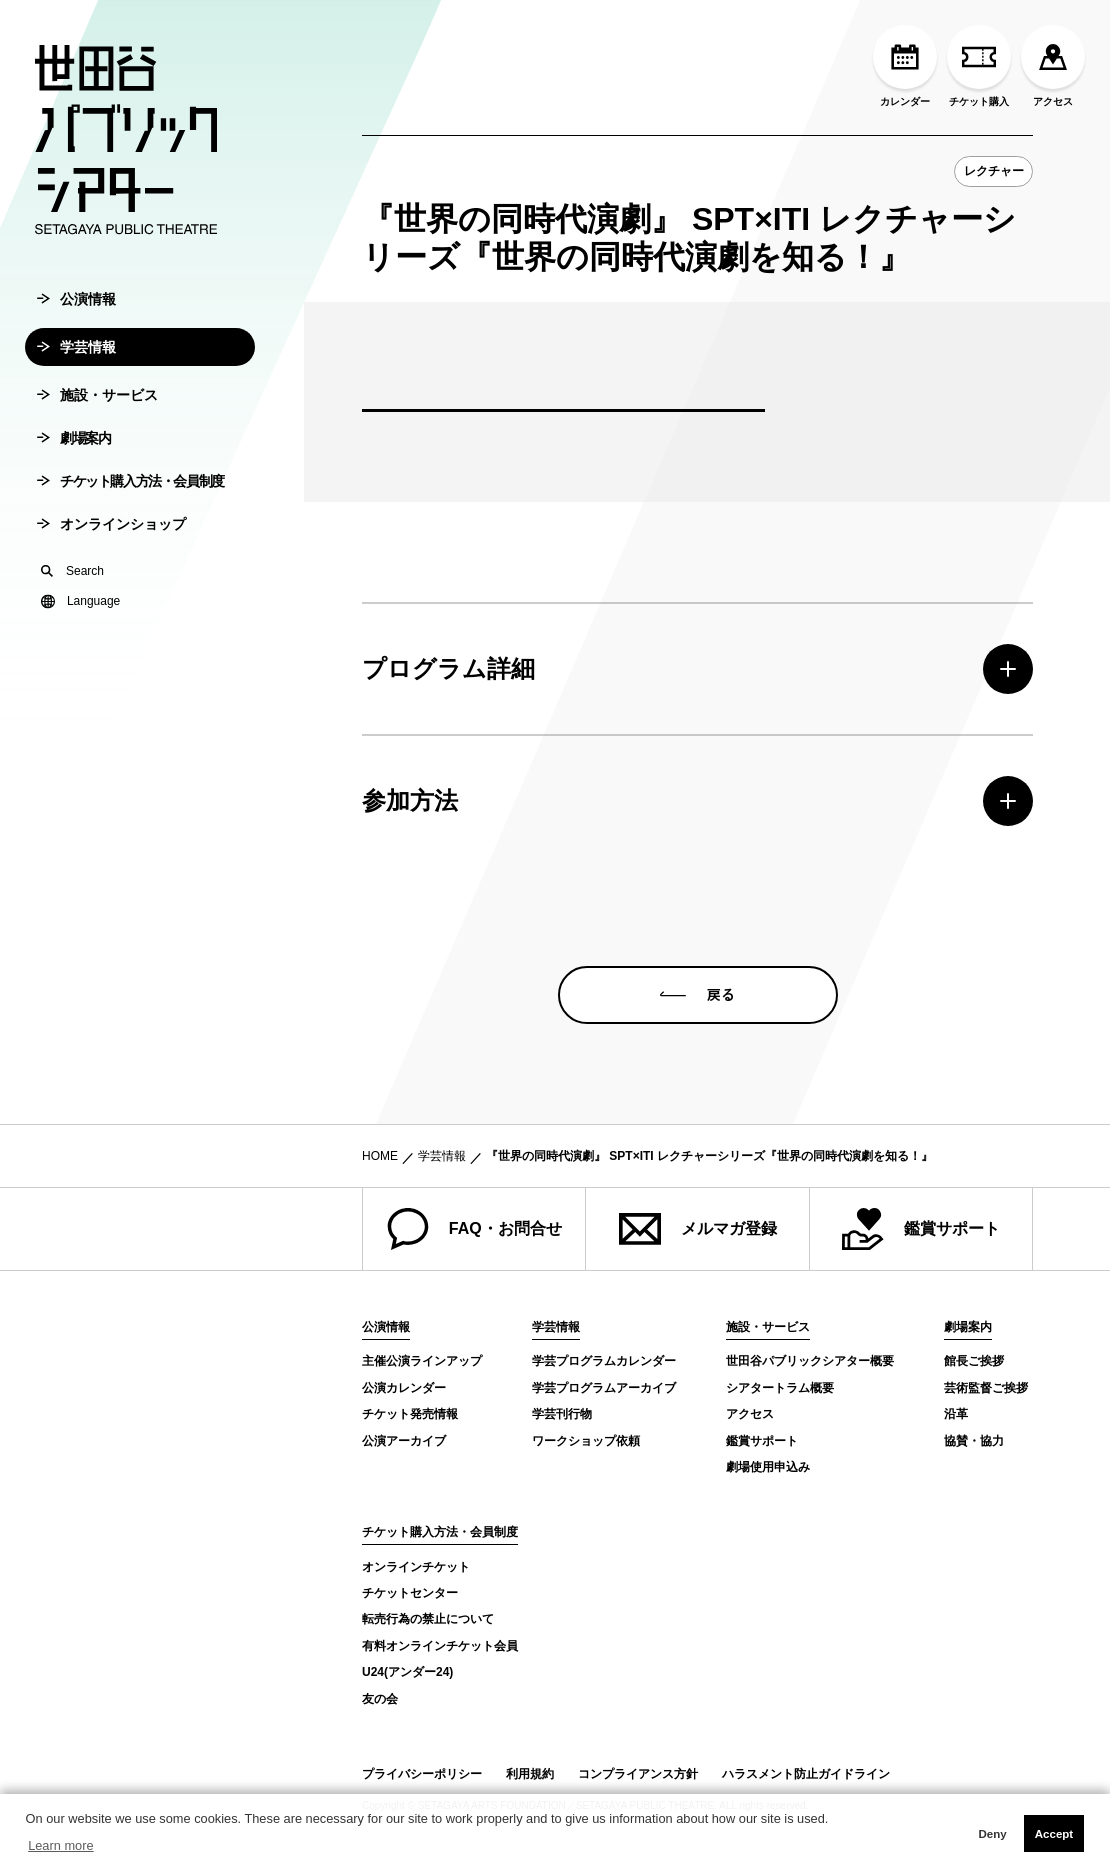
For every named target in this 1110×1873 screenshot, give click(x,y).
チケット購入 (979, 66)
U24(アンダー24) (407, 1672)
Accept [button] (1054, 1834)
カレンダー (905, 66)
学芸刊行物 (562, 1414)
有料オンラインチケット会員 (440, 1646)
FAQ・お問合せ (474, 1229)
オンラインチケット (416, 1567)
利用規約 (530, 1774)
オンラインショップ (111, 574)
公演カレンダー (404, 1388)
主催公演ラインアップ (422, 1361)
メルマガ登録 (698, 1229)
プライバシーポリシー (422, 1774)
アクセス (1053, 66)
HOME (380, 1156)
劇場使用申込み (768, 1467)
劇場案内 (73, 488)
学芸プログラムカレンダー (604, 1361)
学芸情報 (76, 397)
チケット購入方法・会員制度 (130, 531)
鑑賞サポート (921, 1229)
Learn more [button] (60, 1845)
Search (72, 621)
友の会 (380, 1699)
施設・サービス (97, 445)
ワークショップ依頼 (586, 1441)
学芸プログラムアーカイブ (604, 1388)
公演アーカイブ (404, 1441)
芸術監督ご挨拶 (986, 1388)
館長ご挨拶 (974, 1361)
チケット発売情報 (410, 1414)
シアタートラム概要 (780, 1388)
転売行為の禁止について (428, 1619)
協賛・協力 (974, 1441)
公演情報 (76, 349)
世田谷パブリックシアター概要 (810, 1361)
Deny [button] (992, 1834)
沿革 (956, 1414)
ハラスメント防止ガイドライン (806, 1774)
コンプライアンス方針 (638, 1774)
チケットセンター (410, 1593)
